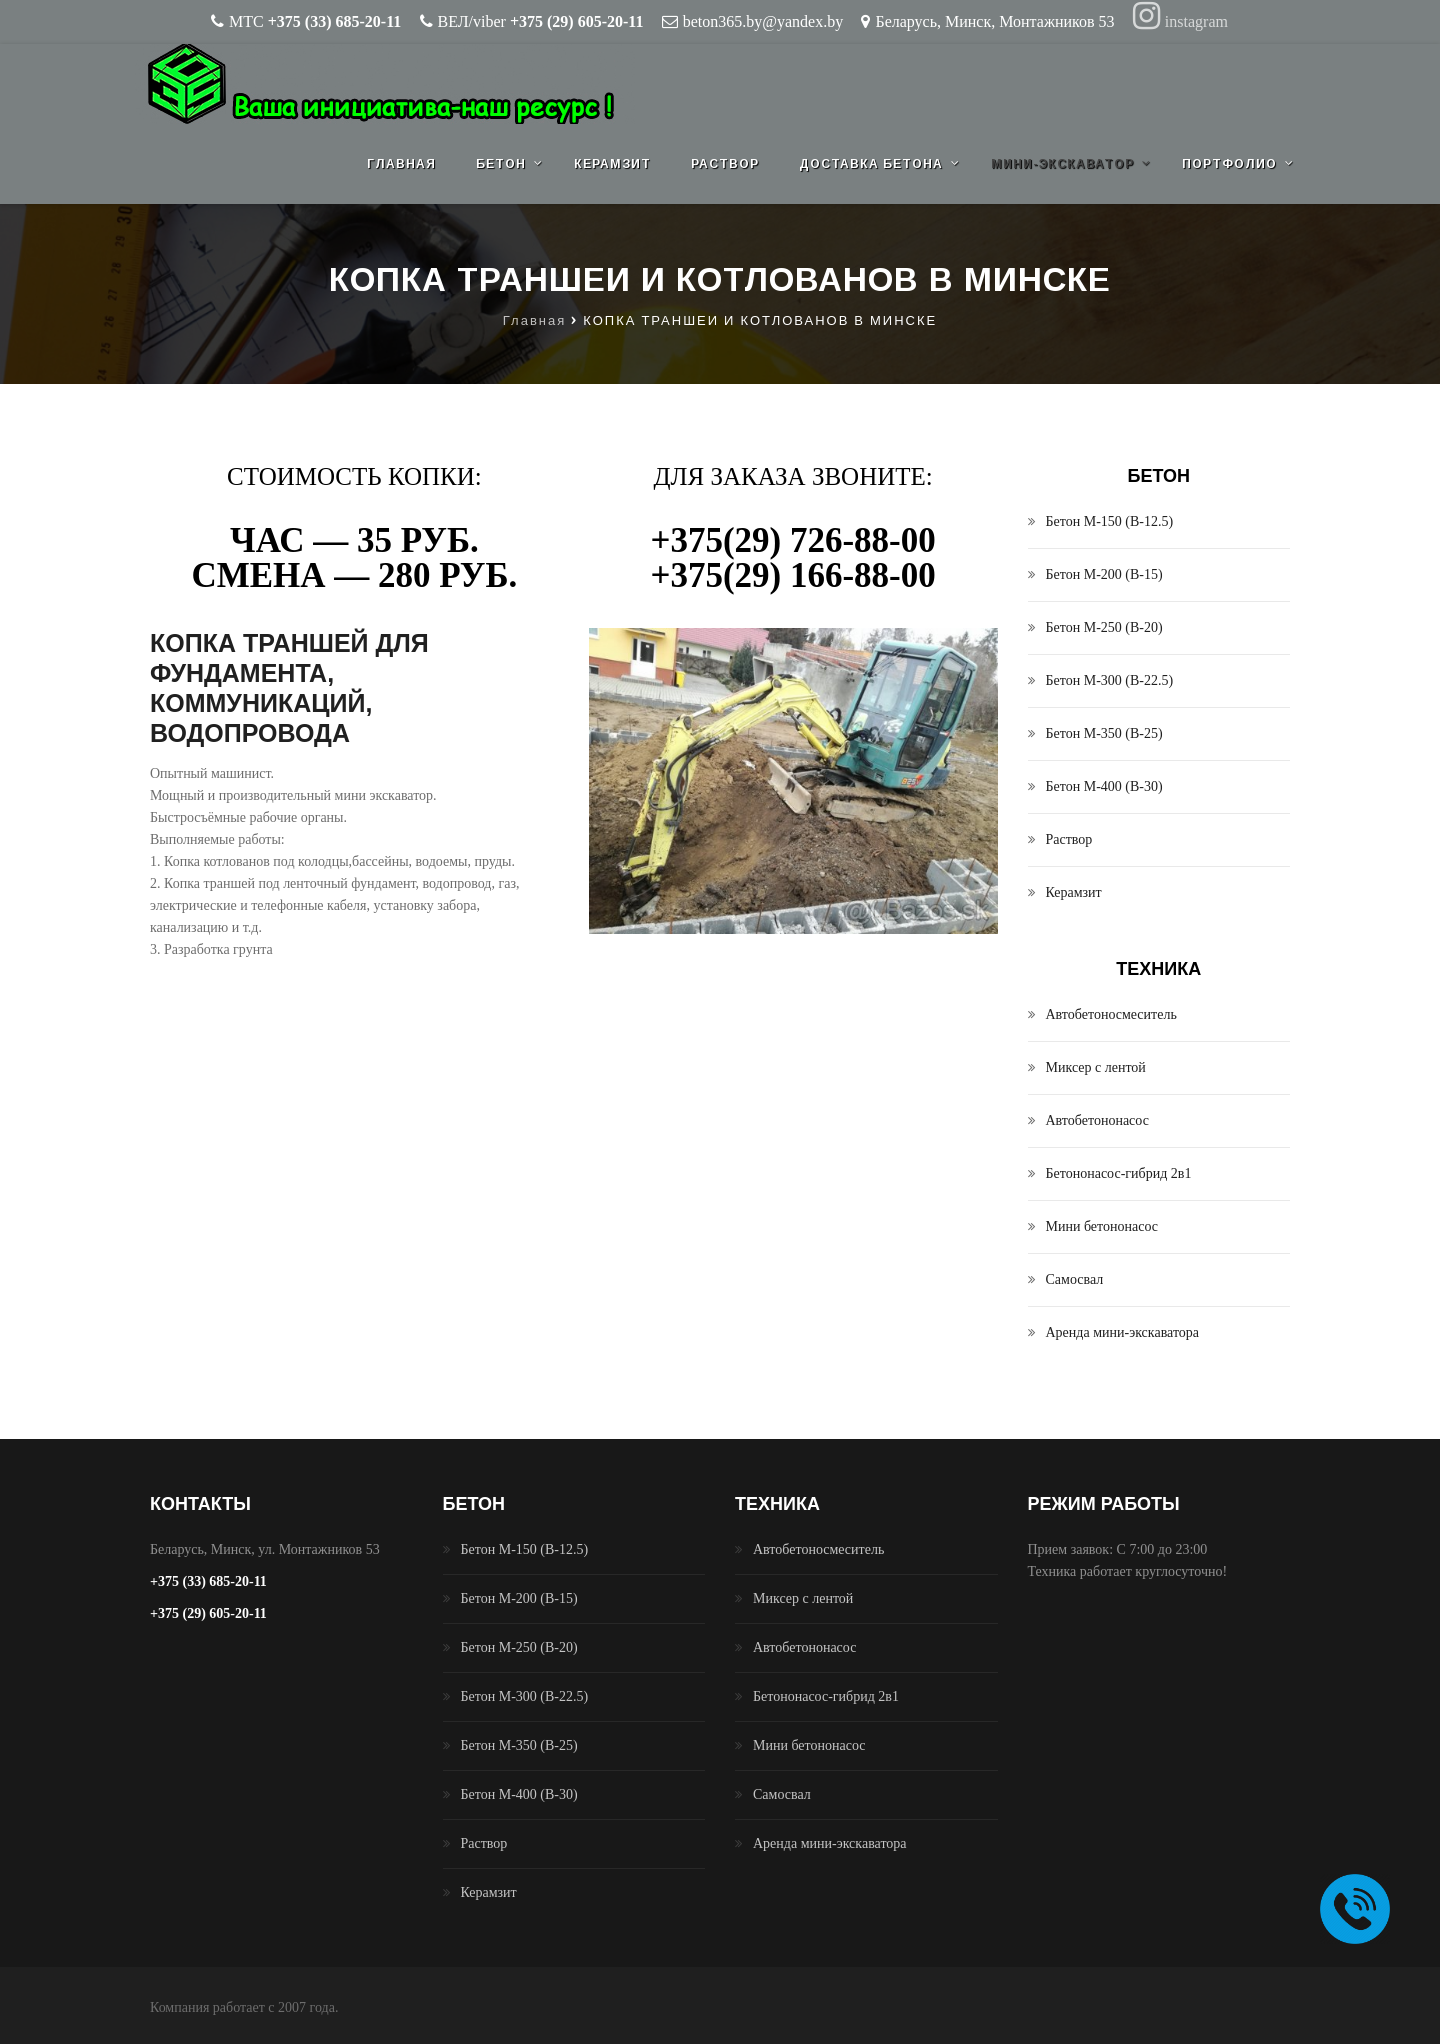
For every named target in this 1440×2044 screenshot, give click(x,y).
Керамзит (612, 164)
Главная (401, 164)
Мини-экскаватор (1062, 164)
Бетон (501, 164)
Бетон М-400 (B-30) (1104, 786)
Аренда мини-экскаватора (1123, 1332)
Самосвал (1075, 1279)
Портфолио (1229, 164)
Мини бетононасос (1102, 1226)
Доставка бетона (871, 164)
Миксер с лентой (1096, 1067)
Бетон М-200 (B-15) (1104, 574)
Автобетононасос (1097, 1120)
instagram (1180, 21)
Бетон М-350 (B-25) (1104, 733)
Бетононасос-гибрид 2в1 (1119, 1173)
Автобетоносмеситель (1111, 1014)
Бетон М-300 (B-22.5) (1110, 680)
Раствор (725, 164)
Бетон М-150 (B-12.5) (1110, 521)
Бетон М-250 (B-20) (1104, 627)
